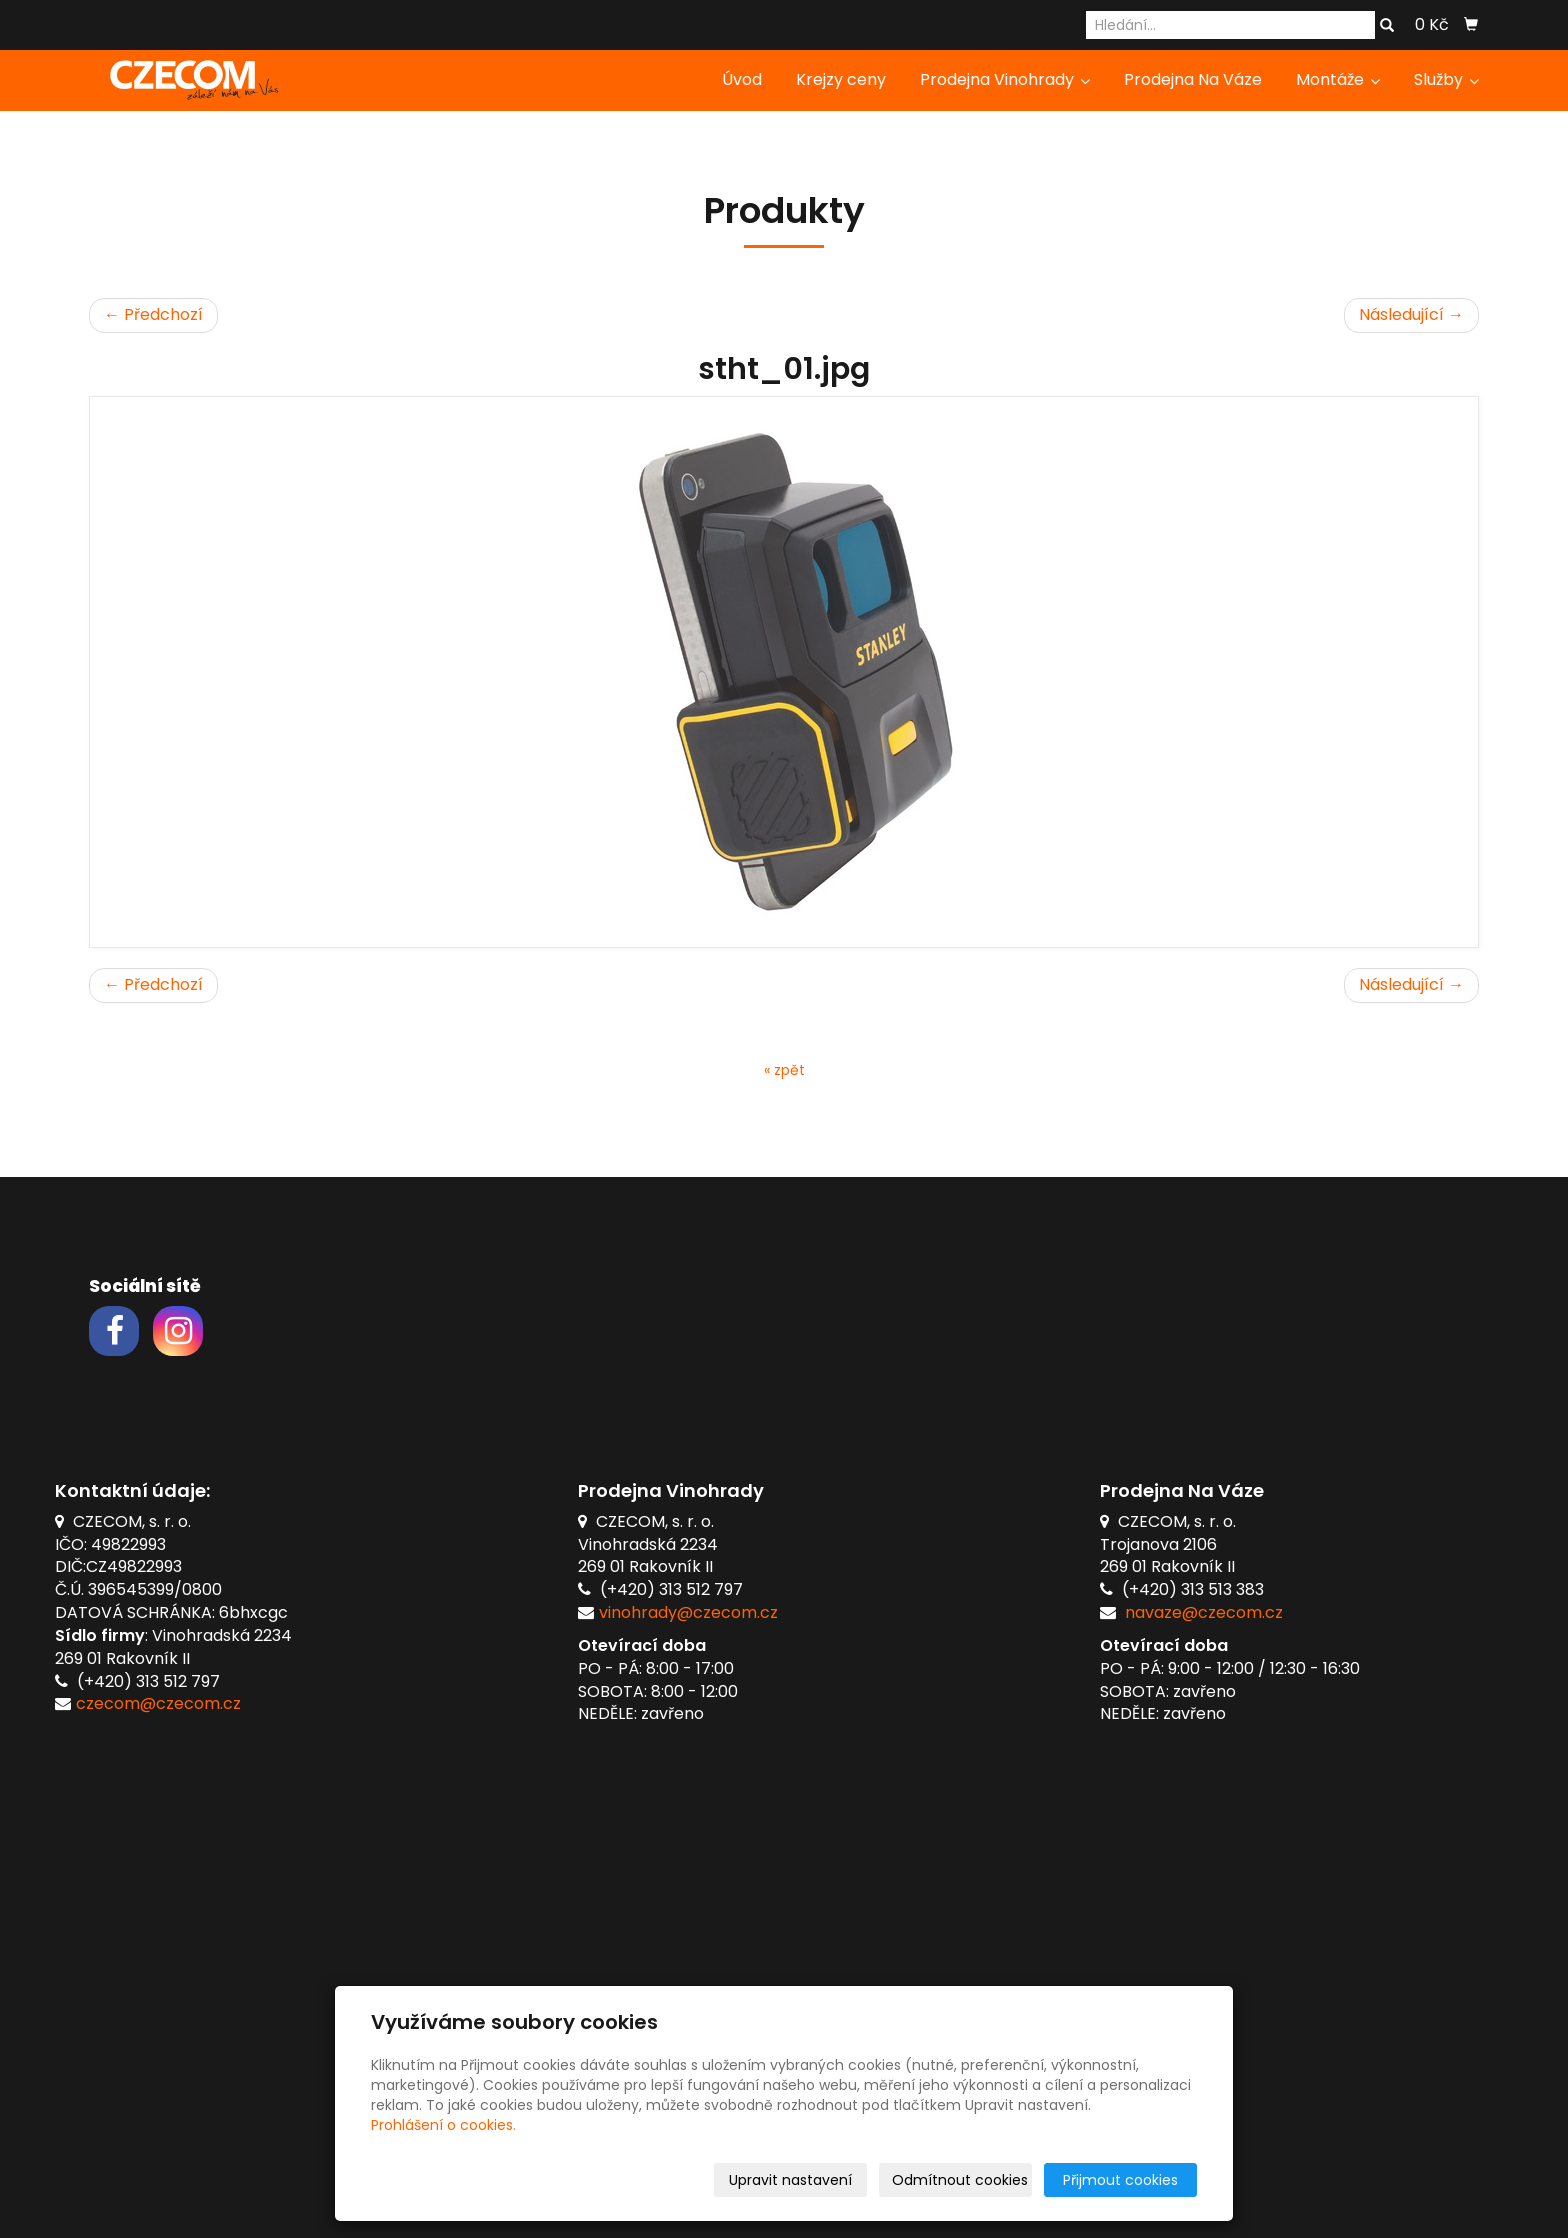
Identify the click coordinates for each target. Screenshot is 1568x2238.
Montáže (1338, 79)
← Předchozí (153, 314)
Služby (1446, 79)
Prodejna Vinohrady (1005, 79)
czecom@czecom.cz (158, 1703)
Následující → (1411, 314)
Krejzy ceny (841, 79)
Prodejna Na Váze (1193, 79)
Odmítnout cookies (960, 2180)
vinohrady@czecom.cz (688, 1612)
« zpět (784, 1070)
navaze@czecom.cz (1204, 1612)
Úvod (742, 79)
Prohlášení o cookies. (443, 2125)
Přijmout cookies (1120, 2180)
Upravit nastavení (790, 2180)
